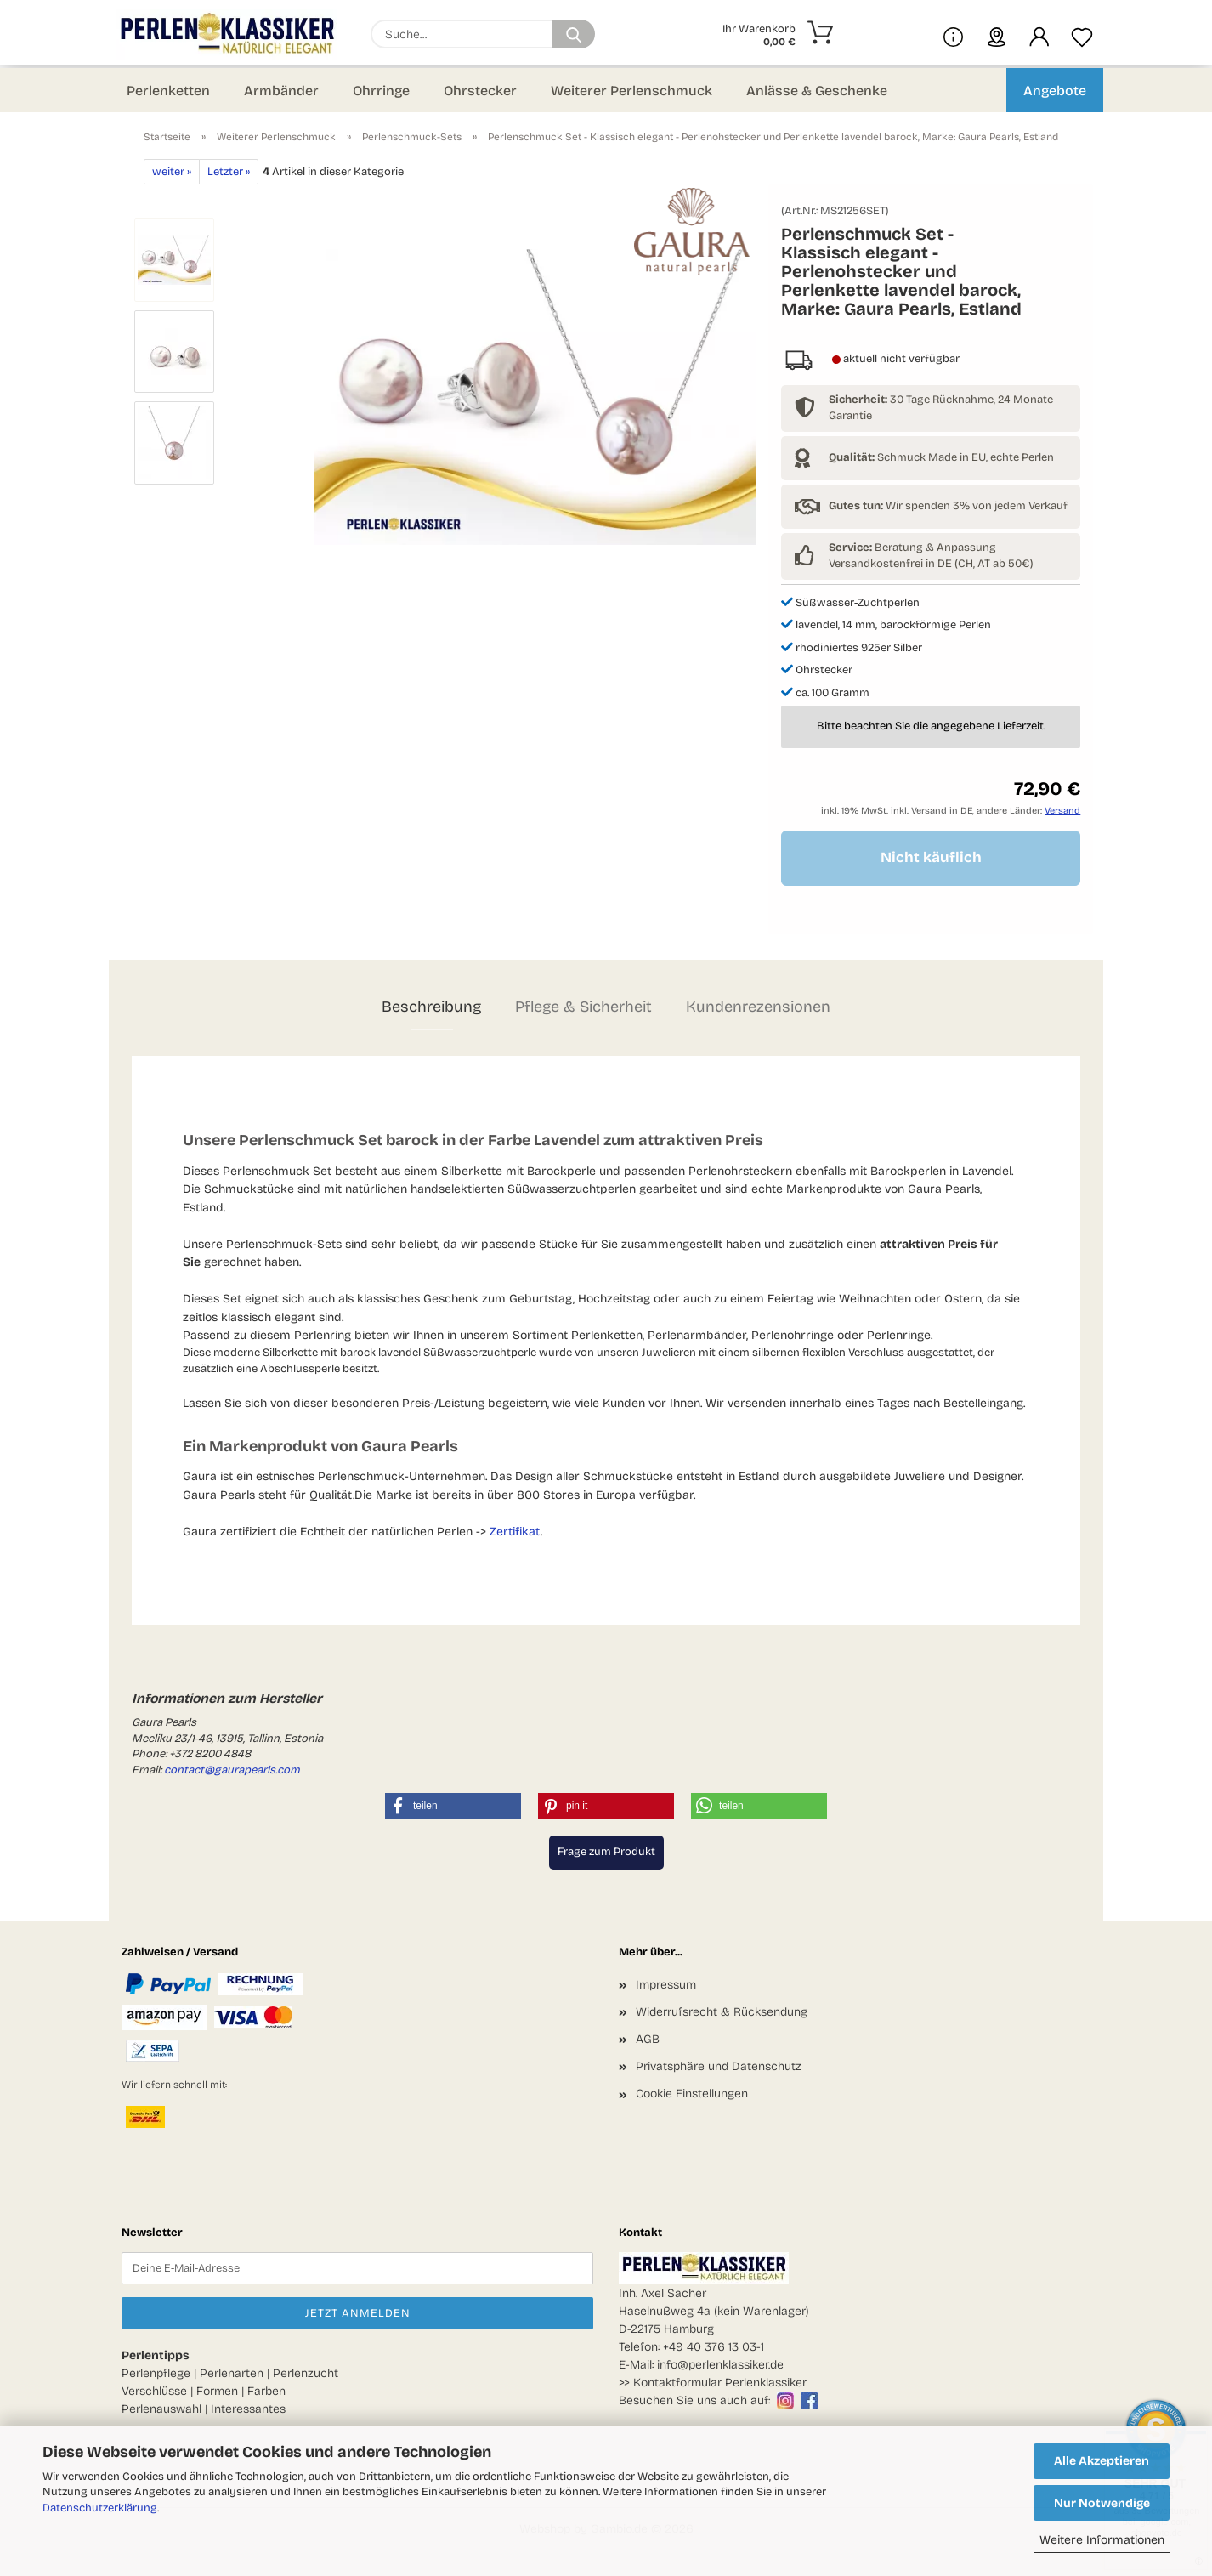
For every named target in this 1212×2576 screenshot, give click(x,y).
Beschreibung (431, 1006)
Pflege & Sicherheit (583, 1006)
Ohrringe (381, 90)
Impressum (666, 1984)
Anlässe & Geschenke (816, 90)
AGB (648, 2039)
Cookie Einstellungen (692, 2093)
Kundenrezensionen (758, 1006)
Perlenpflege (156, 2373)
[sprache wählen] (996, 34)
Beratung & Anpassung (912, 547)
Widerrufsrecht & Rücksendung (721, 2012)
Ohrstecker (480, 90)
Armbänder (281, 90)
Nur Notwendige (1102, 2503)
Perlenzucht (305, 2373)
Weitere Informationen (1101, 2540)
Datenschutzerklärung (99, 2508)
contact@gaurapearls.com (232, 1770)
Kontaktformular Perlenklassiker (720, 2382)
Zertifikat (515, 1531)
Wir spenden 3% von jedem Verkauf (948, 506)
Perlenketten (168, 90)
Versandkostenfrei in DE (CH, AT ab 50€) (931, 563)
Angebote (1054, 90)
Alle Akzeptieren (1101, 2461)
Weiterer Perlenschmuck (631, 90)
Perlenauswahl (161, 2409)
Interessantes (248, 2409)
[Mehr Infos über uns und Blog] (953, 34)
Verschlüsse (154, 2391)
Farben (266, 2391)
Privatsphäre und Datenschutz (718, 2066)
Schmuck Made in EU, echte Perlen (941, 457)
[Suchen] (573, 34)
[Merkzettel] (1082, 34)
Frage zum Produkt (606, 1851)
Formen (217, 2391)
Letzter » (228, 172)
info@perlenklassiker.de (720, 2365)
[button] (1039, 34)
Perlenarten (231, 2373)
